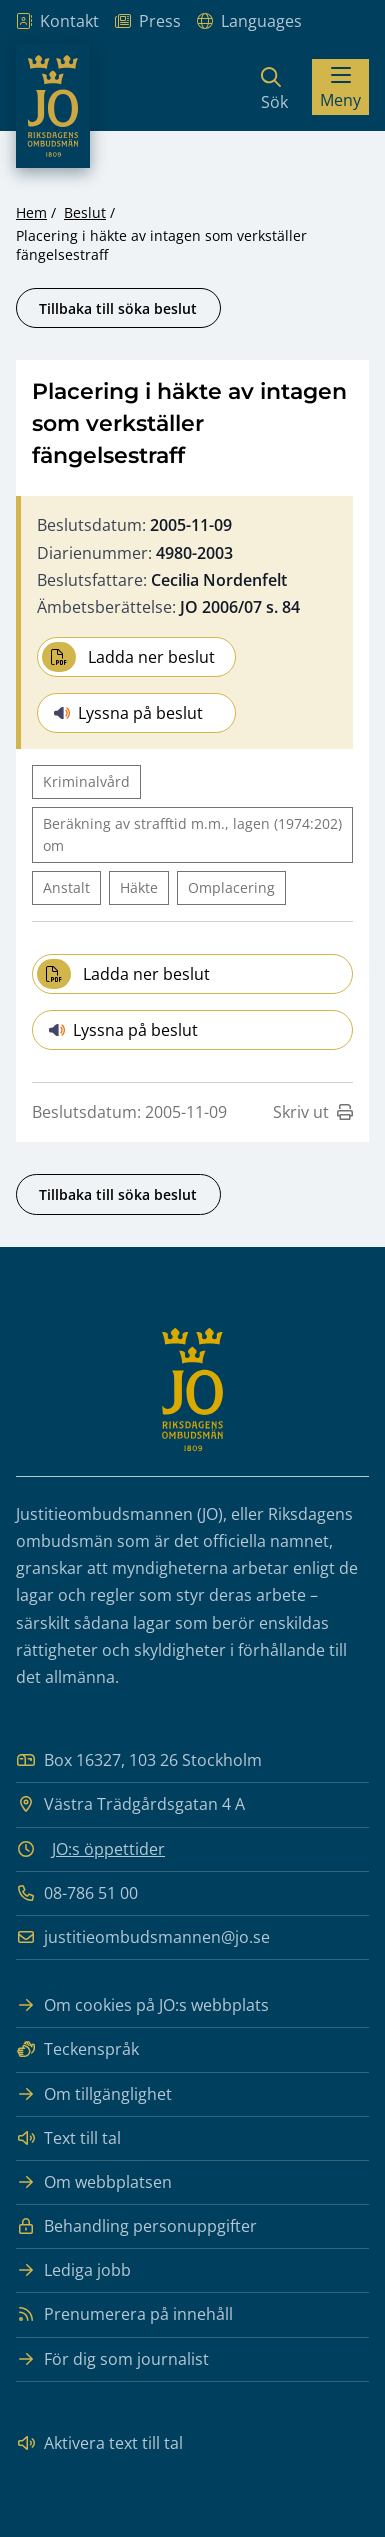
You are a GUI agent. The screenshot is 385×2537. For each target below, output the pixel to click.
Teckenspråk (77, 2049)
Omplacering (231, 887)
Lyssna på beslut (128, 713)
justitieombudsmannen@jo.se (143, 1937)
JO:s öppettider (108, 1849)
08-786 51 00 (77, 1893)
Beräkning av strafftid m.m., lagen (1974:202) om (192, 834)
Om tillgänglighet (94, 2094)
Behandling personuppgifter (136, 2226)
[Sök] (274, 87)
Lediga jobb (73, 2270)
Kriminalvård (86, 781)
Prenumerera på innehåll (124, 2314)
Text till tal (68, 2138)
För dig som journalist (112, 2359)
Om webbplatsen (94, 2182)
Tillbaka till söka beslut (118, 308)
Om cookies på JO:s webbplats (142, 2005)
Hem (31, 212)
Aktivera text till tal (99, 2443)
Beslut (85, 212)
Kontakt (57, 21)
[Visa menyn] (340, 87)
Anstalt (66, 887)
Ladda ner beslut (128, 657)
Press (148, 21)
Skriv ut (313, 1112)
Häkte (139, 887)
